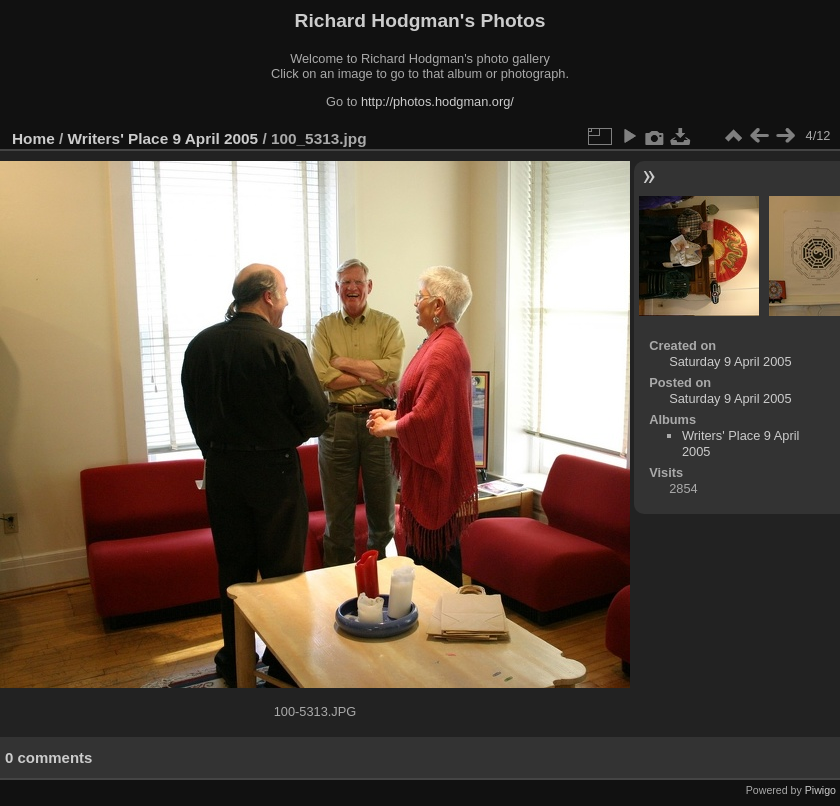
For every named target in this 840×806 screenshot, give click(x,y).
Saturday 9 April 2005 (730, 361)
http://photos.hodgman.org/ (437, 101)
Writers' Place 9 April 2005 (163, 138)
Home (33, 138)
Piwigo (820, 790)
